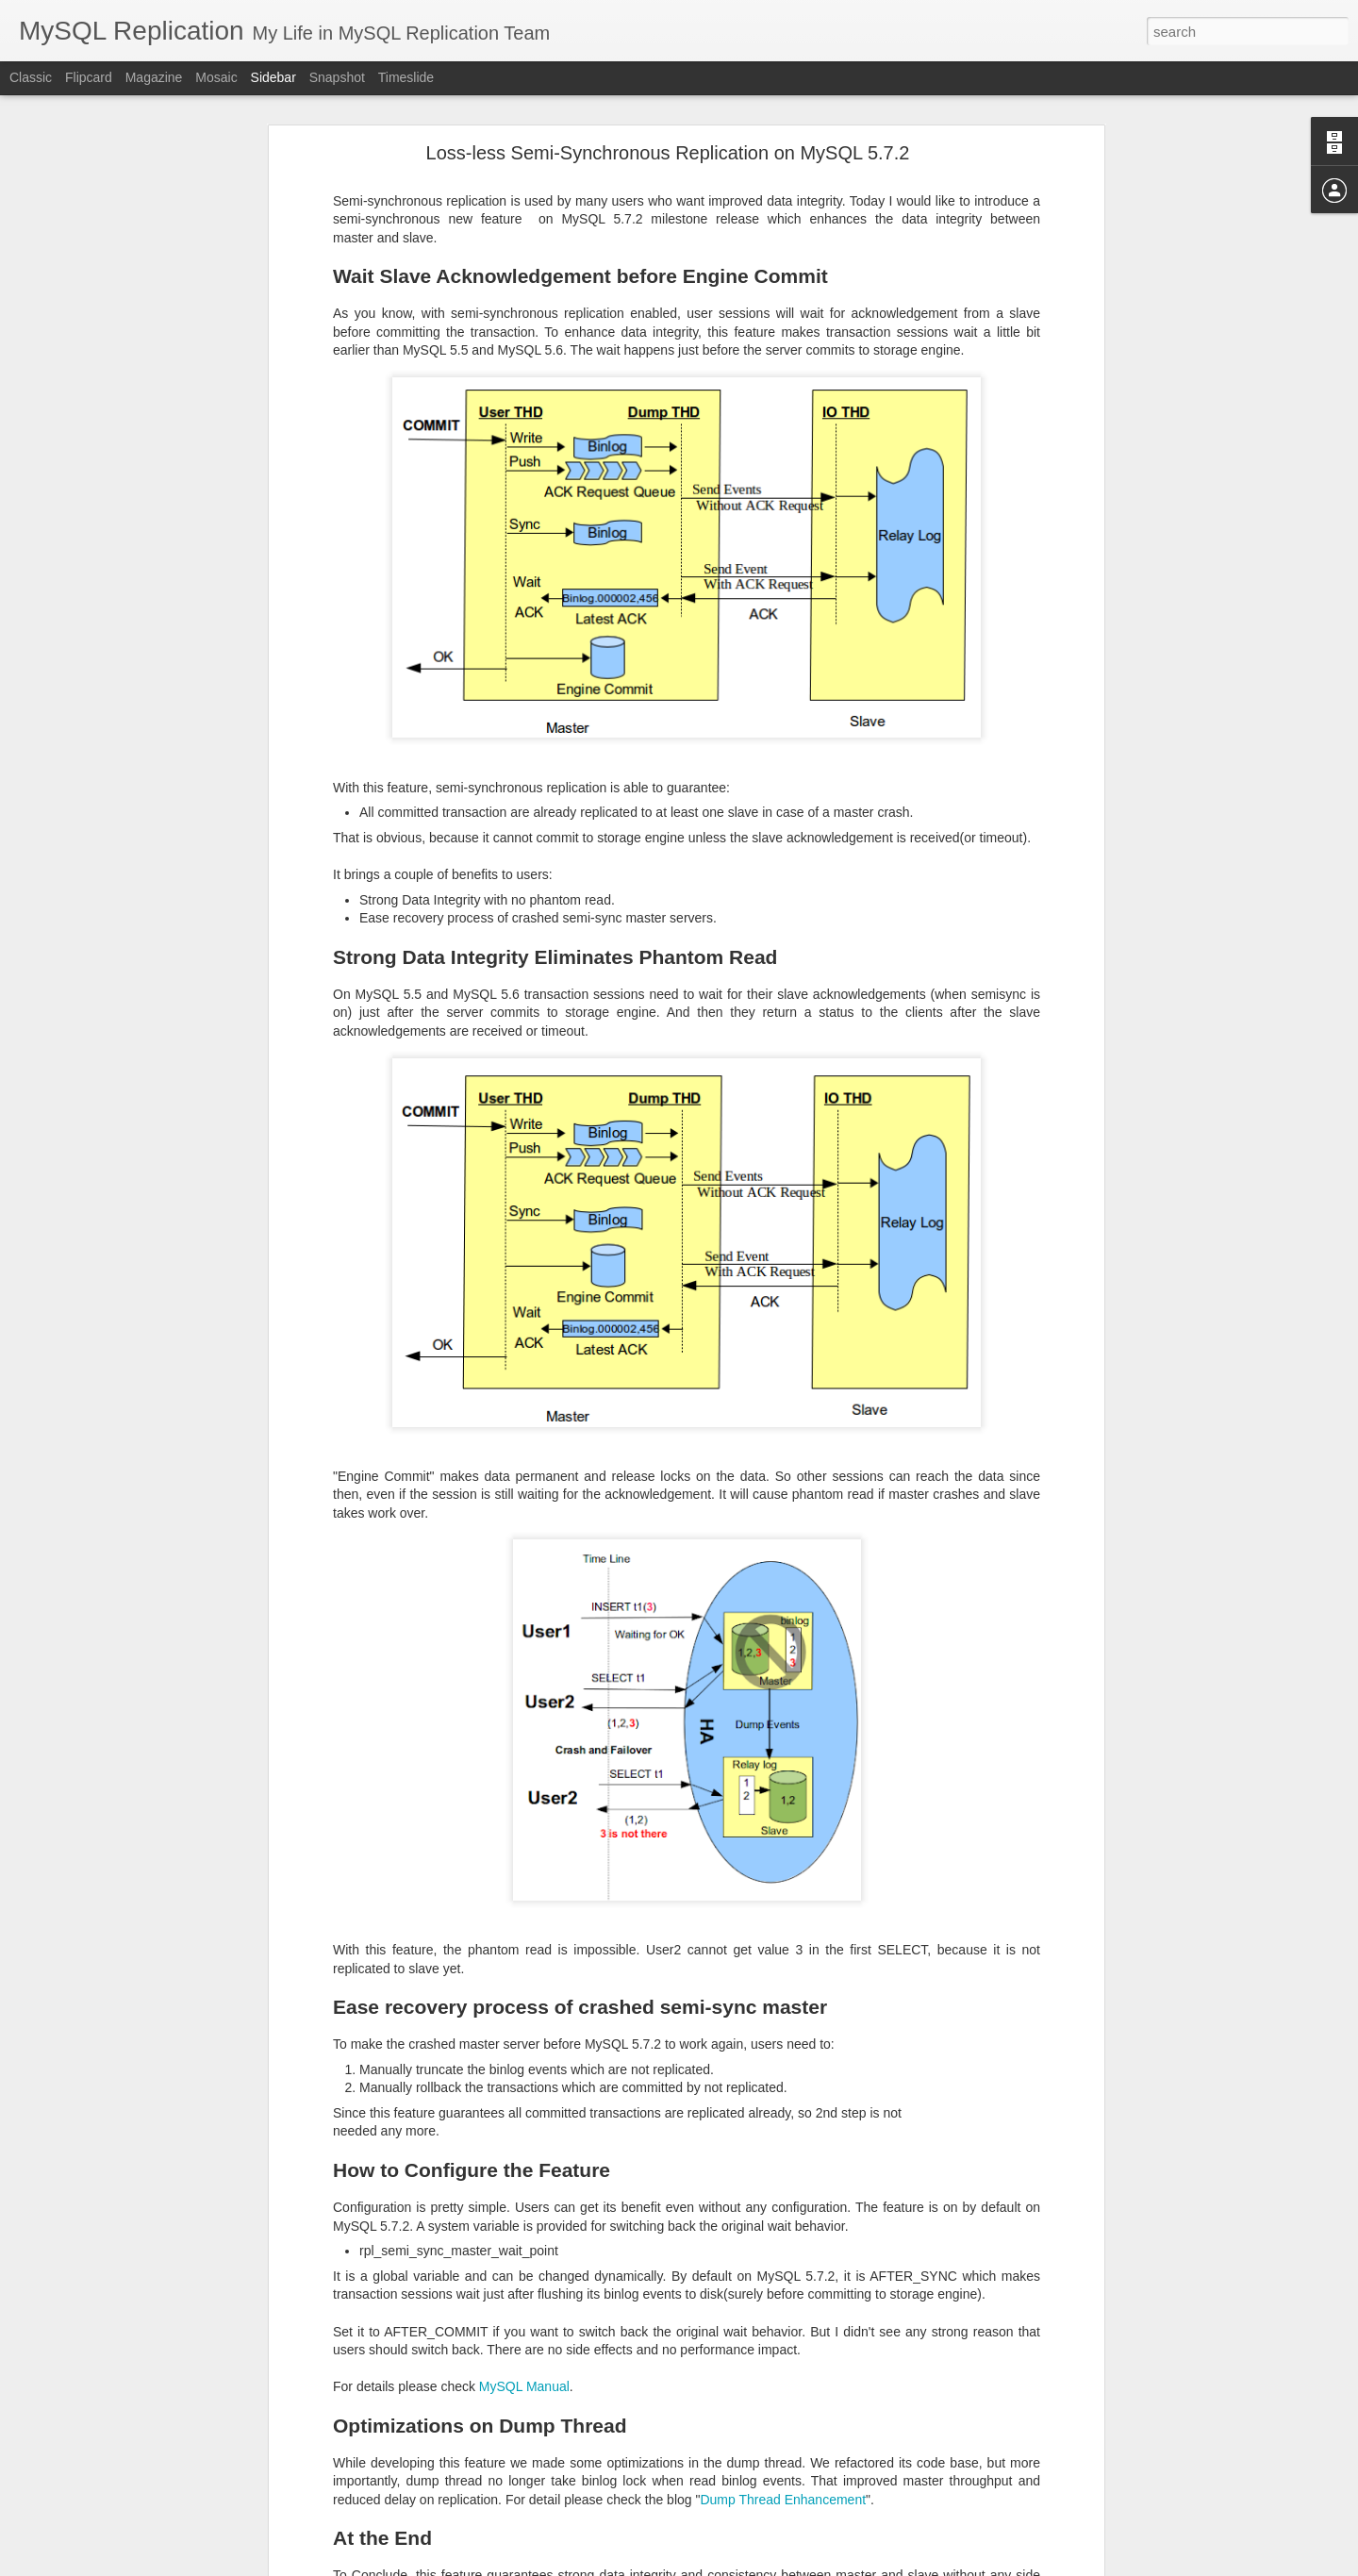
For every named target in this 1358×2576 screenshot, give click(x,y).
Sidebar (273, 77)
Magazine (154, 77)
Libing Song (635, 2443)
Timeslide (406, 77)
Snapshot (337, 77)
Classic (30, 77)
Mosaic (216, 77)
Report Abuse (793, 2565)
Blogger (737, 2565)
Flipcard (88, 77)
